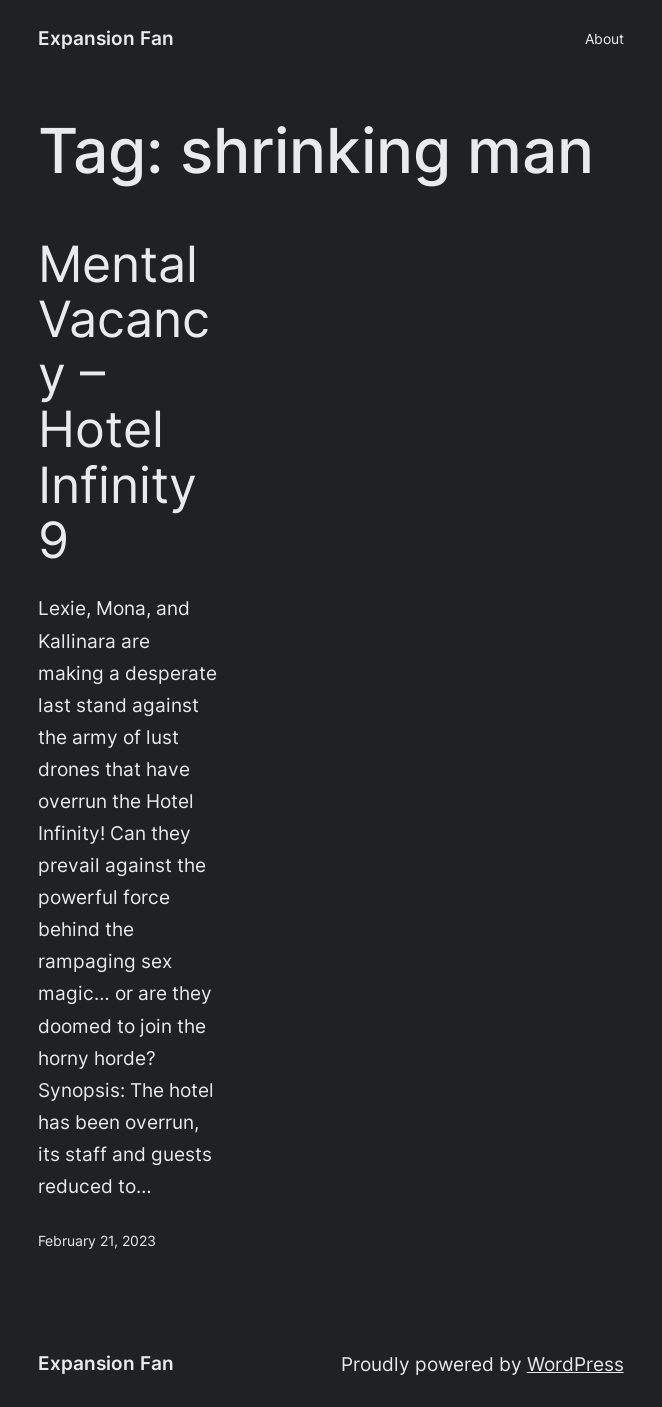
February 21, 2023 (97, 1240)
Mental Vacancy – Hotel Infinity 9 (124, 402)
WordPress (575, 1364)
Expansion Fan (106, 38)
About (604, 38)
